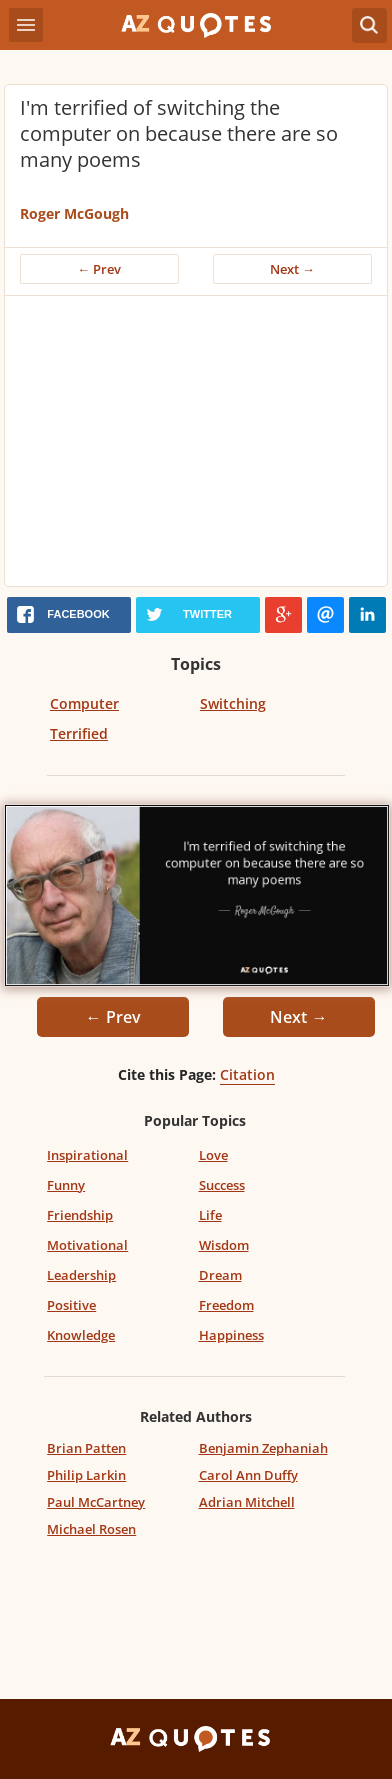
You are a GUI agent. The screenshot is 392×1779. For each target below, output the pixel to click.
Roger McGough (74, 213)
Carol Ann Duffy (248, 1475)
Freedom (226, 1305)
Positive (71, 1305)
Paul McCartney (96, 1502)
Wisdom (224, 1245)
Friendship (80, 1215)
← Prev (100, 269)
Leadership (81, 1275)
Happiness (231, 1335)
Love (213, 1155)
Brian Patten (86, 1448)
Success (222, 1185)
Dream (220, 1275)
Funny (66, 1185)
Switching (233, 703)
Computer (84, 703)
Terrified (79, 733)
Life (210, 1215)
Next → (292, 269)
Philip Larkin (86, 1475)
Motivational (87, 1245)
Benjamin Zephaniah (263, 1448)
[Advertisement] (196, 446)
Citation (247, 1074)
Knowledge (81, 1335)
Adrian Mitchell (247, 1502)
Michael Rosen (91, 1529)
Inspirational (87, 1155)
